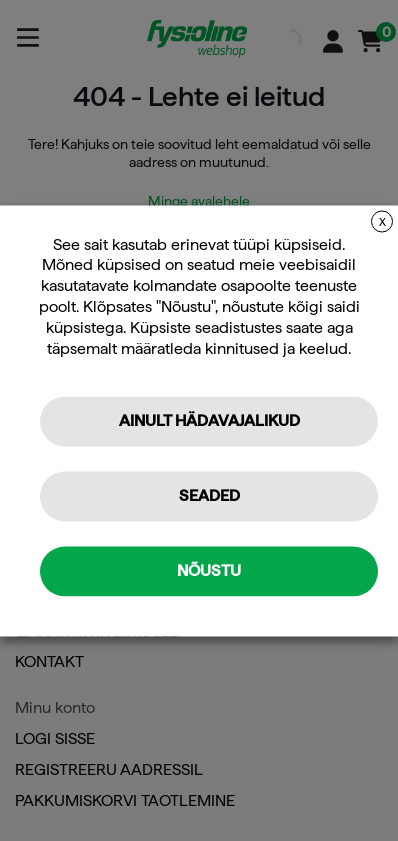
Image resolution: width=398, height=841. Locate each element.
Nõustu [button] (209, 570)
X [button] (382, 222)
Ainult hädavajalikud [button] (209, 420)
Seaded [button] (209, 495)
